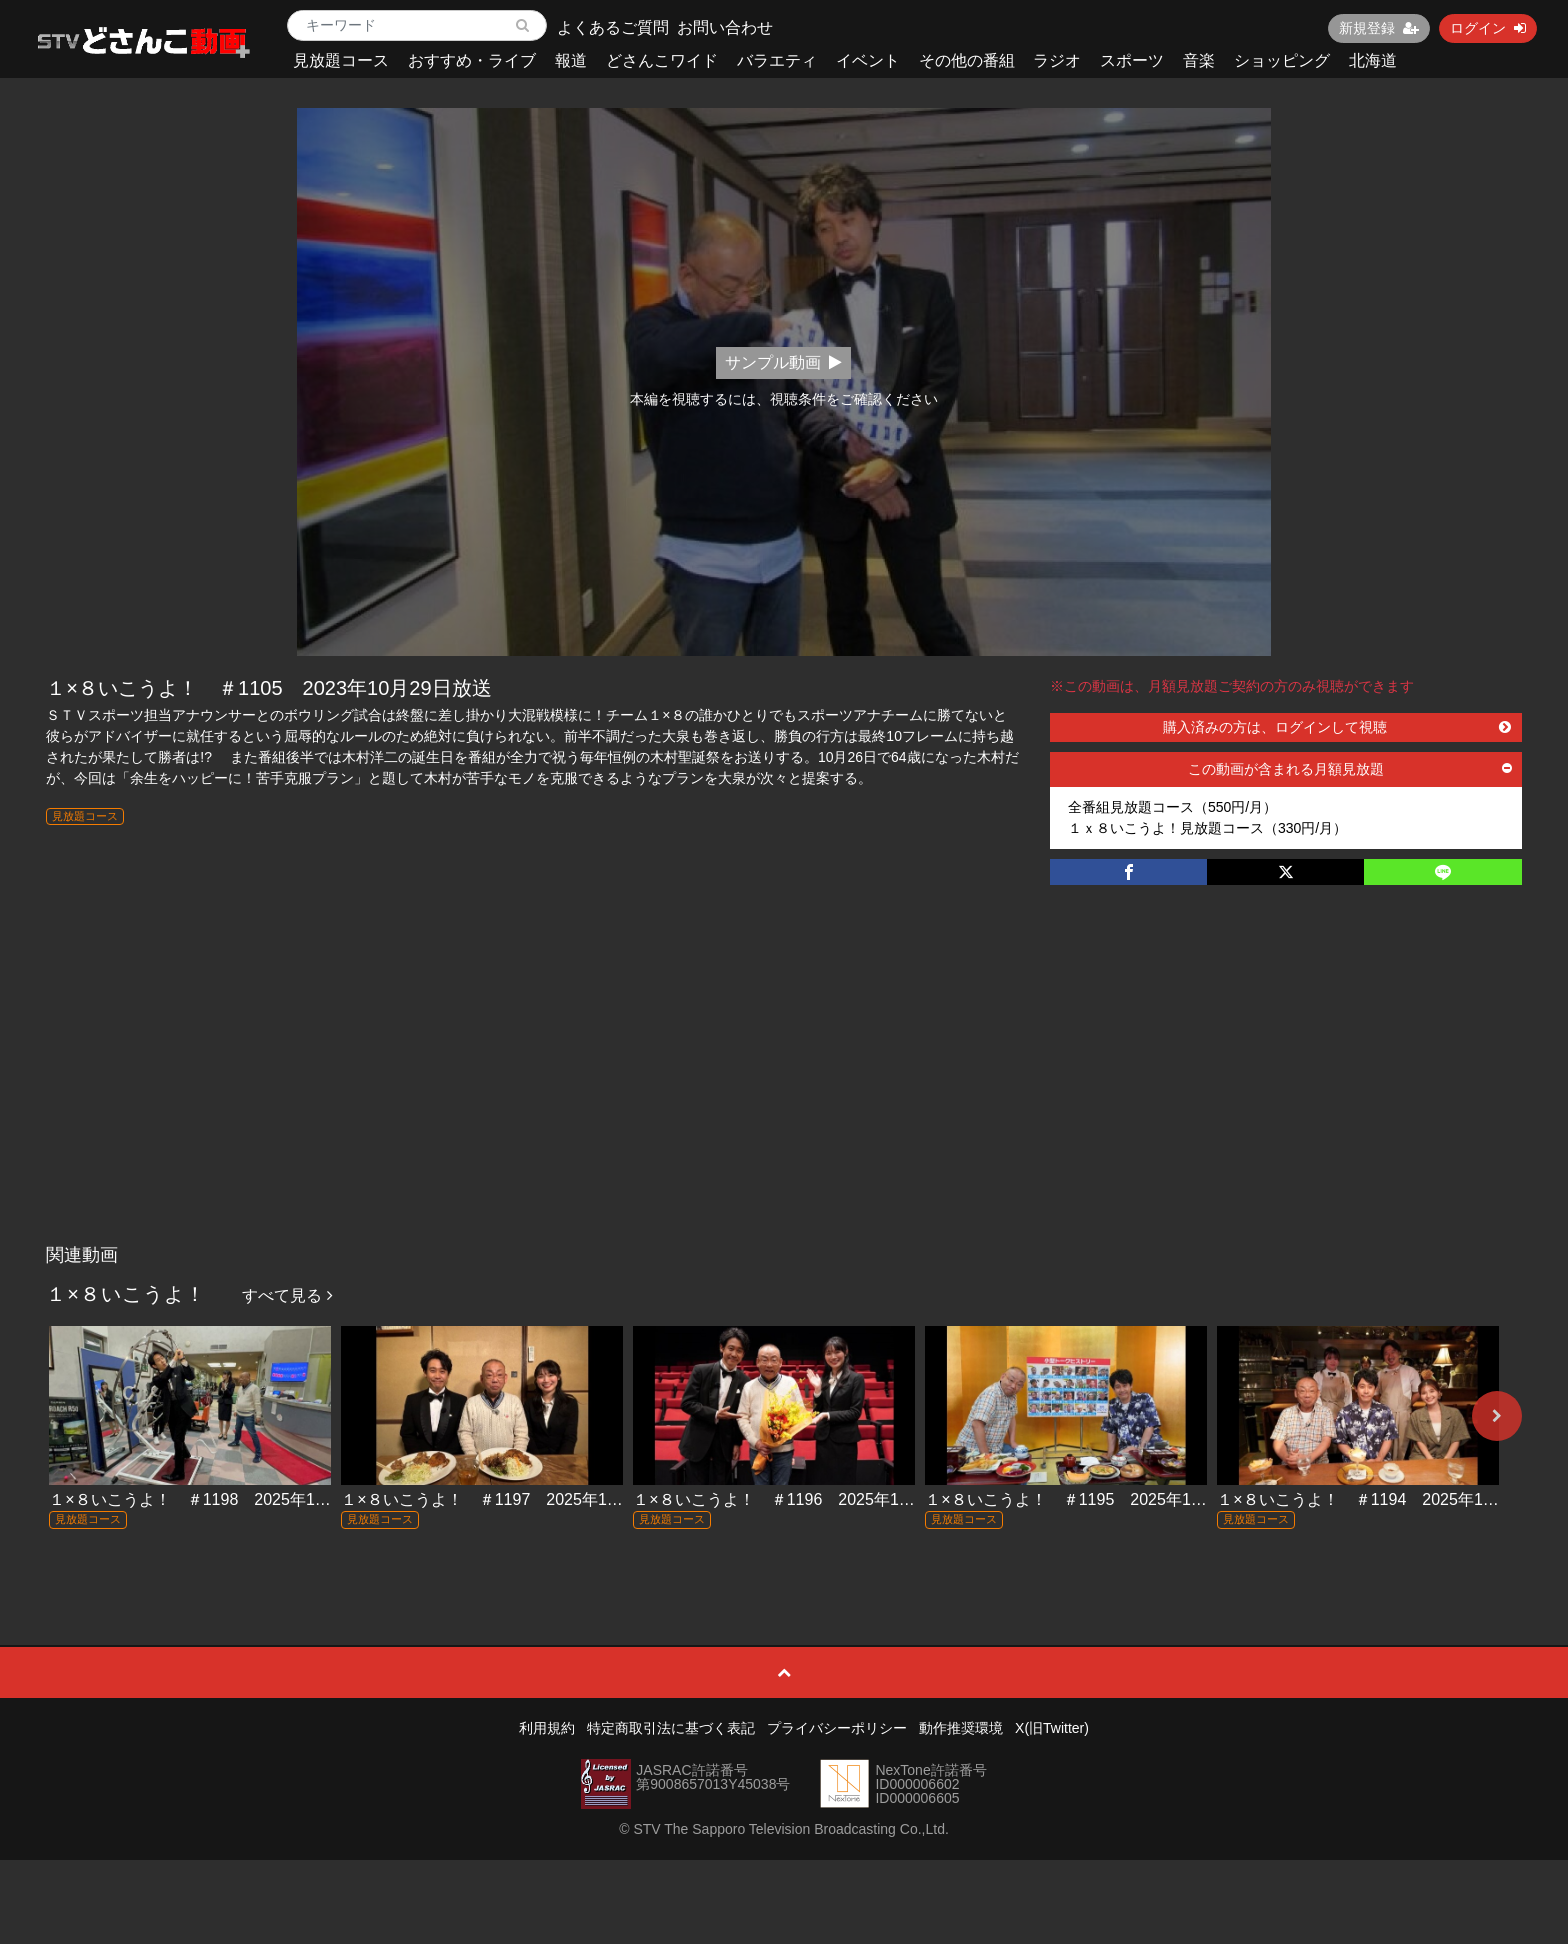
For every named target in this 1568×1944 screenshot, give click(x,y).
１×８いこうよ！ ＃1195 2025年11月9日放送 (1098, 1499)
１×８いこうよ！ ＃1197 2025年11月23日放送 (519, 1499)
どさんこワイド (662, 60)
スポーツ (1132, 60)
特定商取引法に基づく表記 (671, 1728)
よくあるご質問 (613, 27)
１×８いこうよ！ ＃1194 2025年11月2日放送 (1390, 1499)
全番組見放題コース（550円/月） (1172, 807)
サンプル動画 (783, 362)
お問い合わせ (725, 27)
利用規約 (547, 1728)
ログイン (1488, 28)
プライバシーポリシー (837, 1728)
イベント (868, 60)
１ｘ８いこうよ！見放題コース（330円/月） (1207, 828)
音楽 (1199, 60)
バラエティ (777, 60)
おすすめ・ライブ (472, 60)
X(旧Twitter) (1052, 1728)
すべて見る (287, 1295)
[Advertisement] (784, 1085)
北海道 (1373, 60)
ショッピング (1282, 60)
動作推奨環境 (961, 1728)
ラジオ (1057, 60)
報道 (571, 60)
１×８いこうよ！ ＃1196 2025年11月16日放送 (811, 1499)
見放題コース (341, 60)
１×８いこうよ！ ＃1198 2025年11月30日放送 (227, 1499)
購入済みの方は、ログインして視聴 (1337, 727)
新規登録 (1379, 28)
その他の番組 (967, 60)
